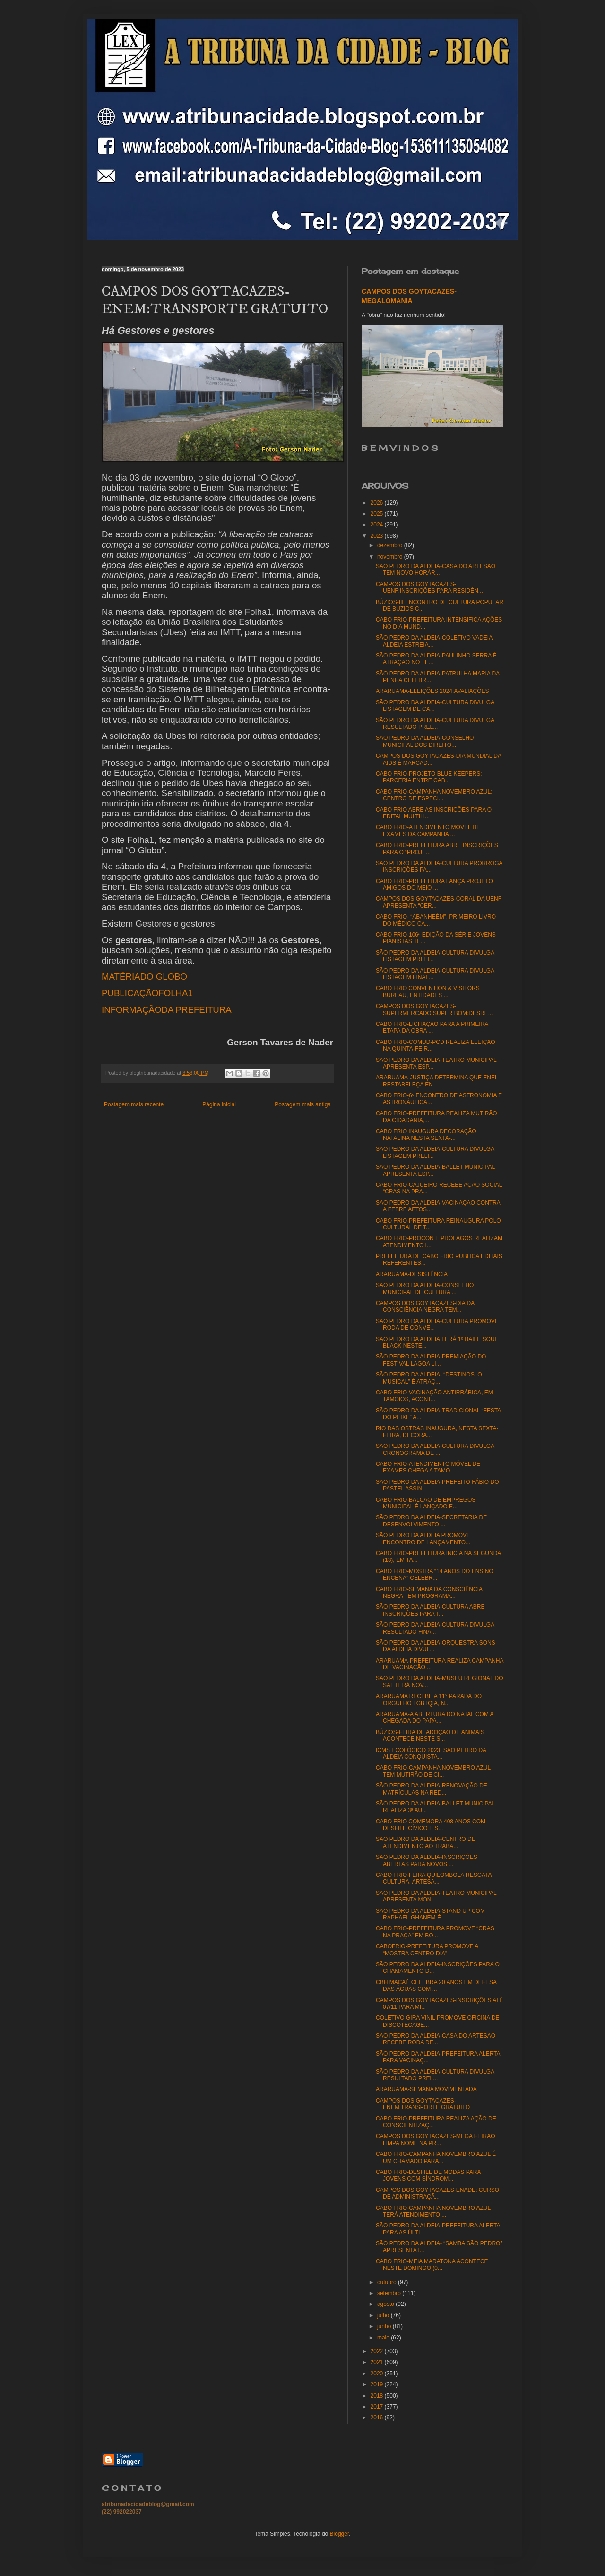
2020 (378, 2373)
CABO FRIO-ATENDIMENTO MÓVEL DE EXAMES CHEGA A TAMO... (428, 1467)
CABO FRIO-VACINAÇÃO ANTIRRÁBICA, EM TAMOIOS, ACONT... (434, 1395)
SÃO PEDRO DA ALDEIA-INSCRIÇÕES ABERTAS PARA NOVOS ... (426, 1860)
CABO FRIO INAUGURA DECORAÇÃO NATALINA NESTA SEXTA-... (426, 1134)
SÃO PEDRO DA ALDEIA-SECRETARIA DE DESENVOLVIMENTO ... (431, 1520)
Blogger (339, 2534)
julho (384, 2315)
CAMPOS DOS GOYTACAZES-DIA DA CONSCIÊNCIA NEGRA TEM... (425, 1306)
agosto (386, 2304)
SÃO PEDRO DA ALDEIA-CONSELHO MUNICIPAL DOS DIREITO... (425, 741)
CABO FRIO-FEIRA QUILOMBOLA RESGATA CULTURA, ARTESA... (434, 1878)
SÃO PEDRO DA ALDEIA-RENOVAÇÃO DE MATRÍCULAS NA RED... (431, 1789)
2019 (378, 2384)
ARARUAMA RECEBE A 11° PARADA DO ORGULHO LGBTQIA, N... (429, 1699)
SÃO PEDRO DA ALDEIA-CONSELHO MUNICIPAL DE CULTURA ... (425, 1288)
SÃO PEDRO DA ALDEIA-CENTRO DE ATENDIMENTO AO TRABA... (425, 1842)
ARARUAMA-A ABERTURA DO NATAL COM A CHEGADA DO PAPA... (434, 1717)
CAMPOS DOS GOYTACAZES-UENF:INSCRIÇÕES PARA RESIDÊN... (429, 587)
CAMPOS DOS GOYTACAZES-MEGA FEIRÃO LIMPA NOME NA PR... (435, 2139)
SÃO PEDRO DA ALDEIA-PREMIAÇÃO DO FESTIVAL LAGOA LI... (431, 1360)
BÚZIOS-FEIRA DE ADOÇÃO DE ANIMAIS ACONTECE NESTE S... (430, 1735)
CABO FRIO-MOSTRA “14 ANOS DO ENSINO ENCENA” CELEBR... (434, 1574)
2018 (378, 2395)
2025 (378, 513)
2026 (378, 502)
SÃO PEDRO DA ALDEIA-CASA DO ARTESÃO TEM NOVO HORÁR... (435, 569)
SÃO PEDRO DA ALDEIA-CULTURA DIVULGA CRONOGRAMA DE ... (435, 1449)
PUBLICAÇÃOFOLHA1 (147, 993)
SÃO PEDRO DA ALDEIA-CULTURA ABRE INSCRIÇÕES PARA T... (430, 1610)
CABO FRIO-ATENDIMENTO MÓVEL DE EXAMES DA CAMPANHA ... (428, 830)
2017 (378, 2406)
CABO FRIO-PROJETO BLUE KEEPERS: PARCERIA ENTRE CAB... (429, 777)
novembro (390, 556)
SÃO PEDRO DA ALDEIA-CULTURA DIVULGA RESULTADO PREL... (435, 723)
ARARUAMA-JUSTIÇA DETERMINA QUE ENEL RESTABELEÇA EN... (437, 1080)
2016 (378, 2417)
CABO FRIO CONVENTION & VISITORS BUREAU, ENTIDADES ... (428, 991)
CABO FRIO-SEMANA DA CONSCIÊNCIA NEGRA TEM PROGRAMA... (429, 1592)
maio (384, 2337)
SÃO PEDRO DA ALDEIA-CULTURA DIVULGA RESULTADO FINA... (435, 1628)
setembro (389, 2293)
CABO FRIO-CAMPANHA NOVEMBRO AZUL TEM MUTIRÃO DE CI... (433, 1771)
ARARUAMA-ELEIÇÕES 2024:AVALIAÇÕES (432, 691)
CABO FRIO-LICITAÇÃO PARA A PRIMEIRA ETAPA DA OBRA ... (432, 1027)
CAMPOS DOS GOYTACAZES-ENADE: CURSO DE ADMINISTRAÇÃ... (437, 2193)
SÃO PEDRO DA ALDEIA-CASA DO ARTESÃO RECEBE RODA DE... (435, 2039)
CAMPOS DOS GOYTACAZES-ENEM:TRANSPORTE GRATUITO (423, 2104)
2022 (378, 2351)
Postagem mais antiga (303, 1104)
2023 (378, 536)
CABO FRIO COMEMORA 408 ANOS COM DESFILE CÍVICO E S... (430, 1824)
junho (385, 2326)
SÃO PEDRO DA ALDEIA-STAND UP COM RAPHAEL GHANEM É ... (430, 1914)
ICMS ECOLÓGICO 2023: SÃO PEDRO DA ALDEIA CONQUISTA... (431, 1753)
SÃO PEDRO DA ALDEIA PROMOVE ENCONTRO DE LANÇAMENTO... (423, 1538)
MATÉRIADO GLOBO (144, 976)
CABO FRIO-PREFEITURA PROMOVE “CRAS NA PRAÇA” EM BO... (435, 1931)
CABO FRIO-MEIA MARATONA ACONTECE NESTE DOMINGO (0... (432, 2264)
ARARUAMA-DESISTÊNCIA (412, 1274)
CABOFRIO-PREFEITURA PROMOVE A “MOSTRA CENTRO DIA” (427, 1949)
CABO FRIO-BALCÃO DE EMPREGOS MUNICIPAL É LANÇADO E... (425, 1503)
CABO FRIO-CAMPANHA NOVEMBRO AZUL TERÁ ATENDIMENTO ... (433, 2211)
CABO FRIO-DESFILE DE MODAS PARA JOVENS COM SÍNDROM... (428, 2175)
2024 (378, 524)
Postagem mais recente (134, 1104)
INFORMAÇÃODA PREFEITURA (167, 1010)
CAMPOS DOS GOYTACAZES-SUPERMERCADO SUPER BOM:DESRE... (434, 1009)
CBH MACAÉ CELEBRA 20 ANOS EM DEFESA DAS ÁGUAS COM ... (436, 1985)
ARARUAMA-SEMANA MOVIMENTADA (426, 2089)
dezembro (390, 545)
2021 (378, 2362)
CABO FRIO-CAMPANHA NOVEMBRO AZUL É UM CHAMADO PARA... (436, 2157)
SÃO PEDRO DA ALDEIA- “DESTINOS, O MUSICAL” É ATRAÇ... (429, 1377)
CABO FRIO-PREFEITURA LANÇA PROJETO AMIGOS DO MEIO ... (434, 884)
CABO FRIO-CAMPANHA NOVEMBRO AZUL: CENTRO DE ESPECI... (434, 795)
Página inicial (219, 1104)
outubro (387, 2282)
